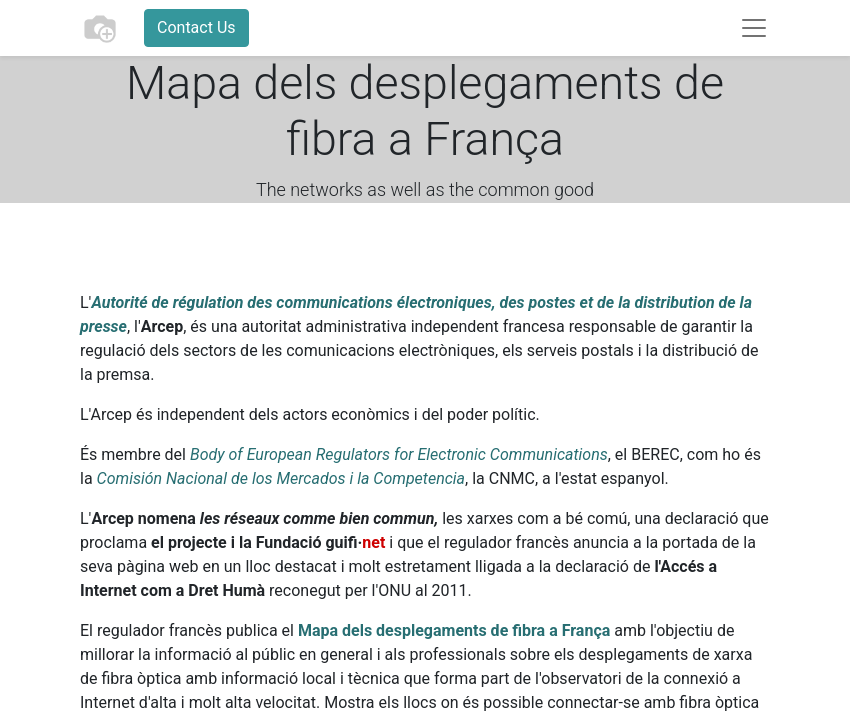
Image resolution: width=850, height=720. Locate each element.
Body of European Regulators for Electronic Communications (399, 454)
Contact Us (196, 27)
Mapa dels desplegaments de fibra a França (454, 630)
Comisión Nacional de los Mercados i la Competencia (281, 478)
